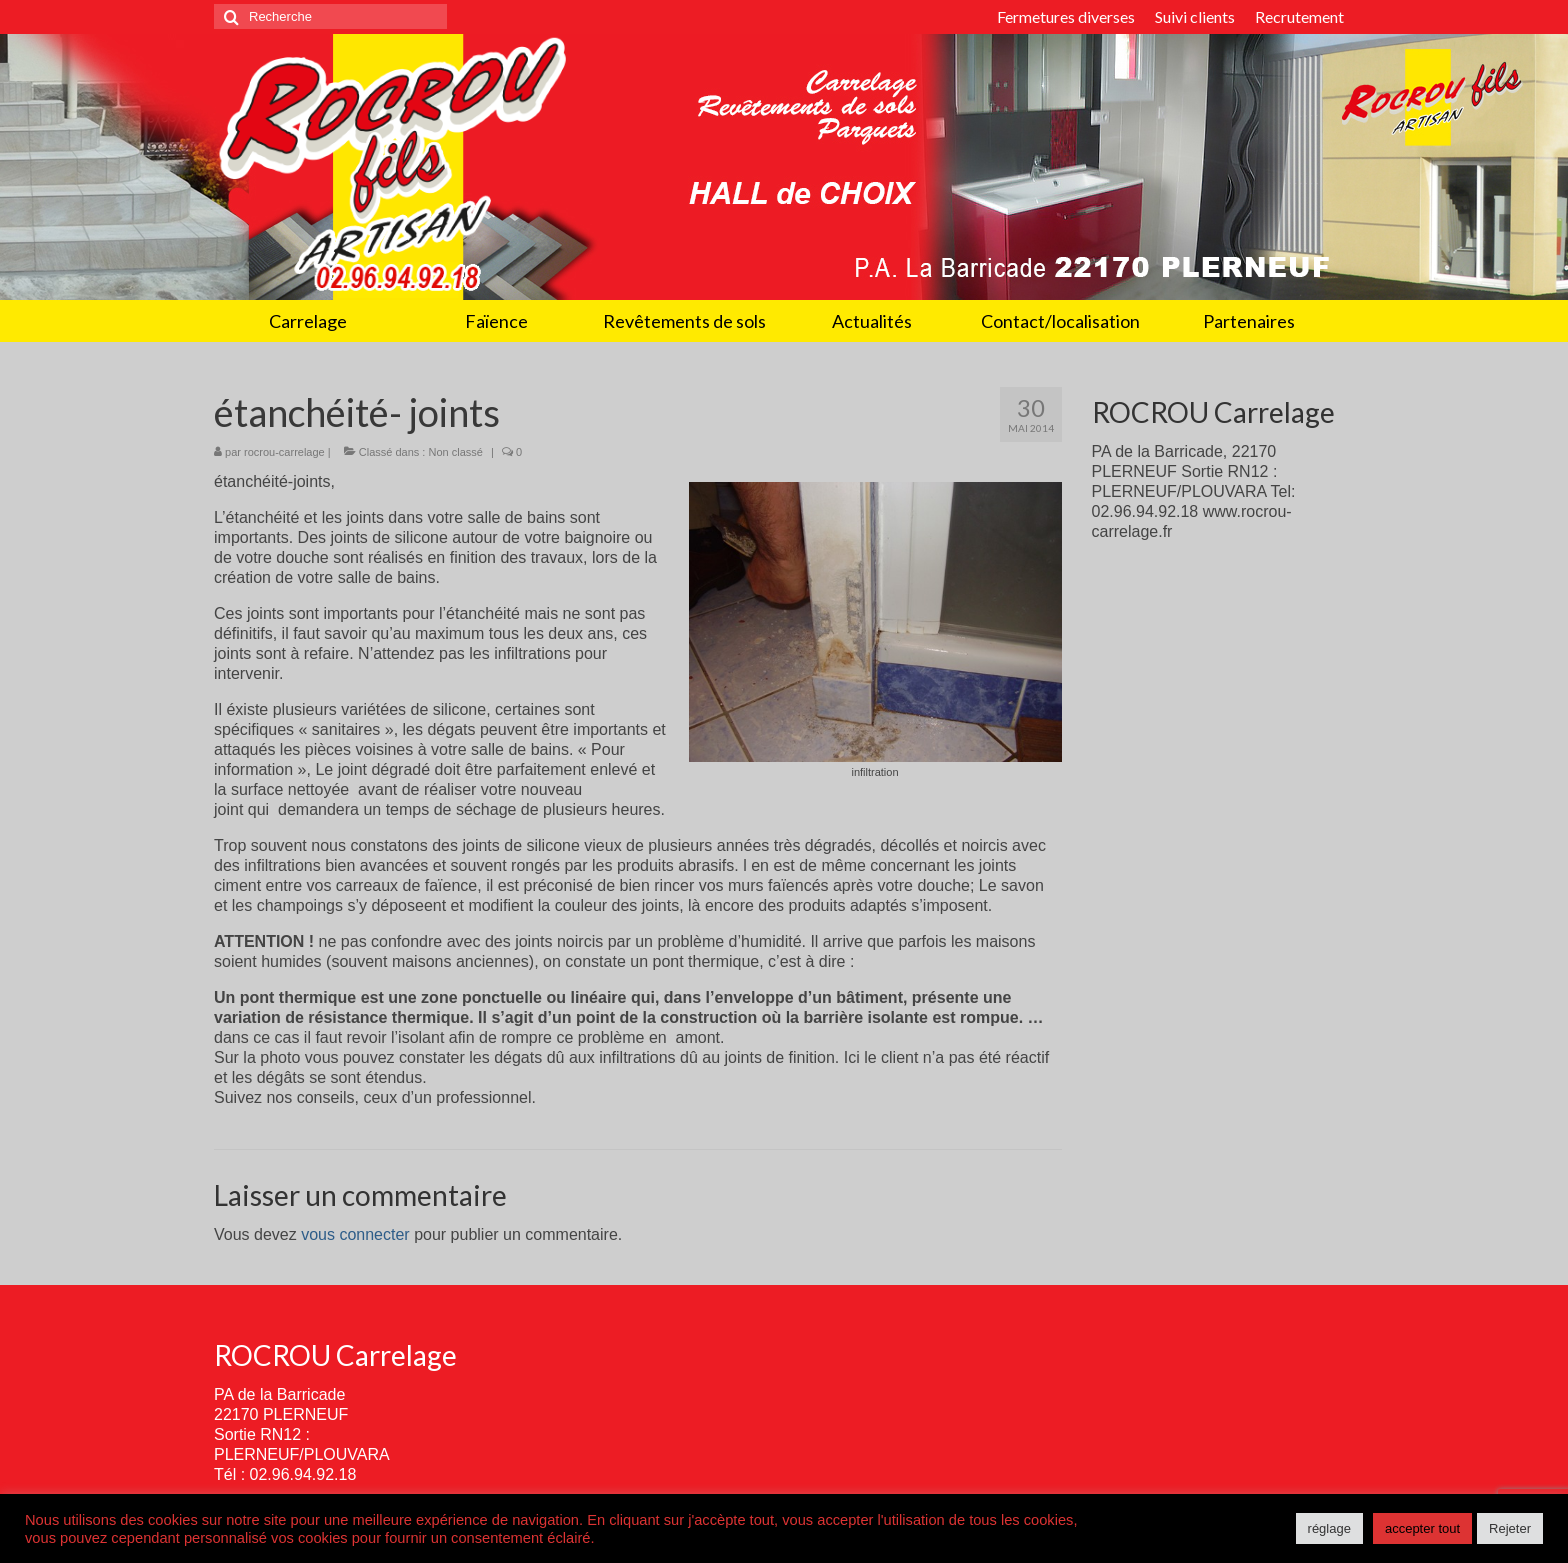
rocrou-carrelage (284, 452)
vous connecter (355, 1234)
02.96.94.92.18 (303, 1474)
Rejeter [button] (1510, 1528)
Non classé (455, 452)
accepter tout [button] (1422, 1528)
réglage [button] (1329, 1528)
